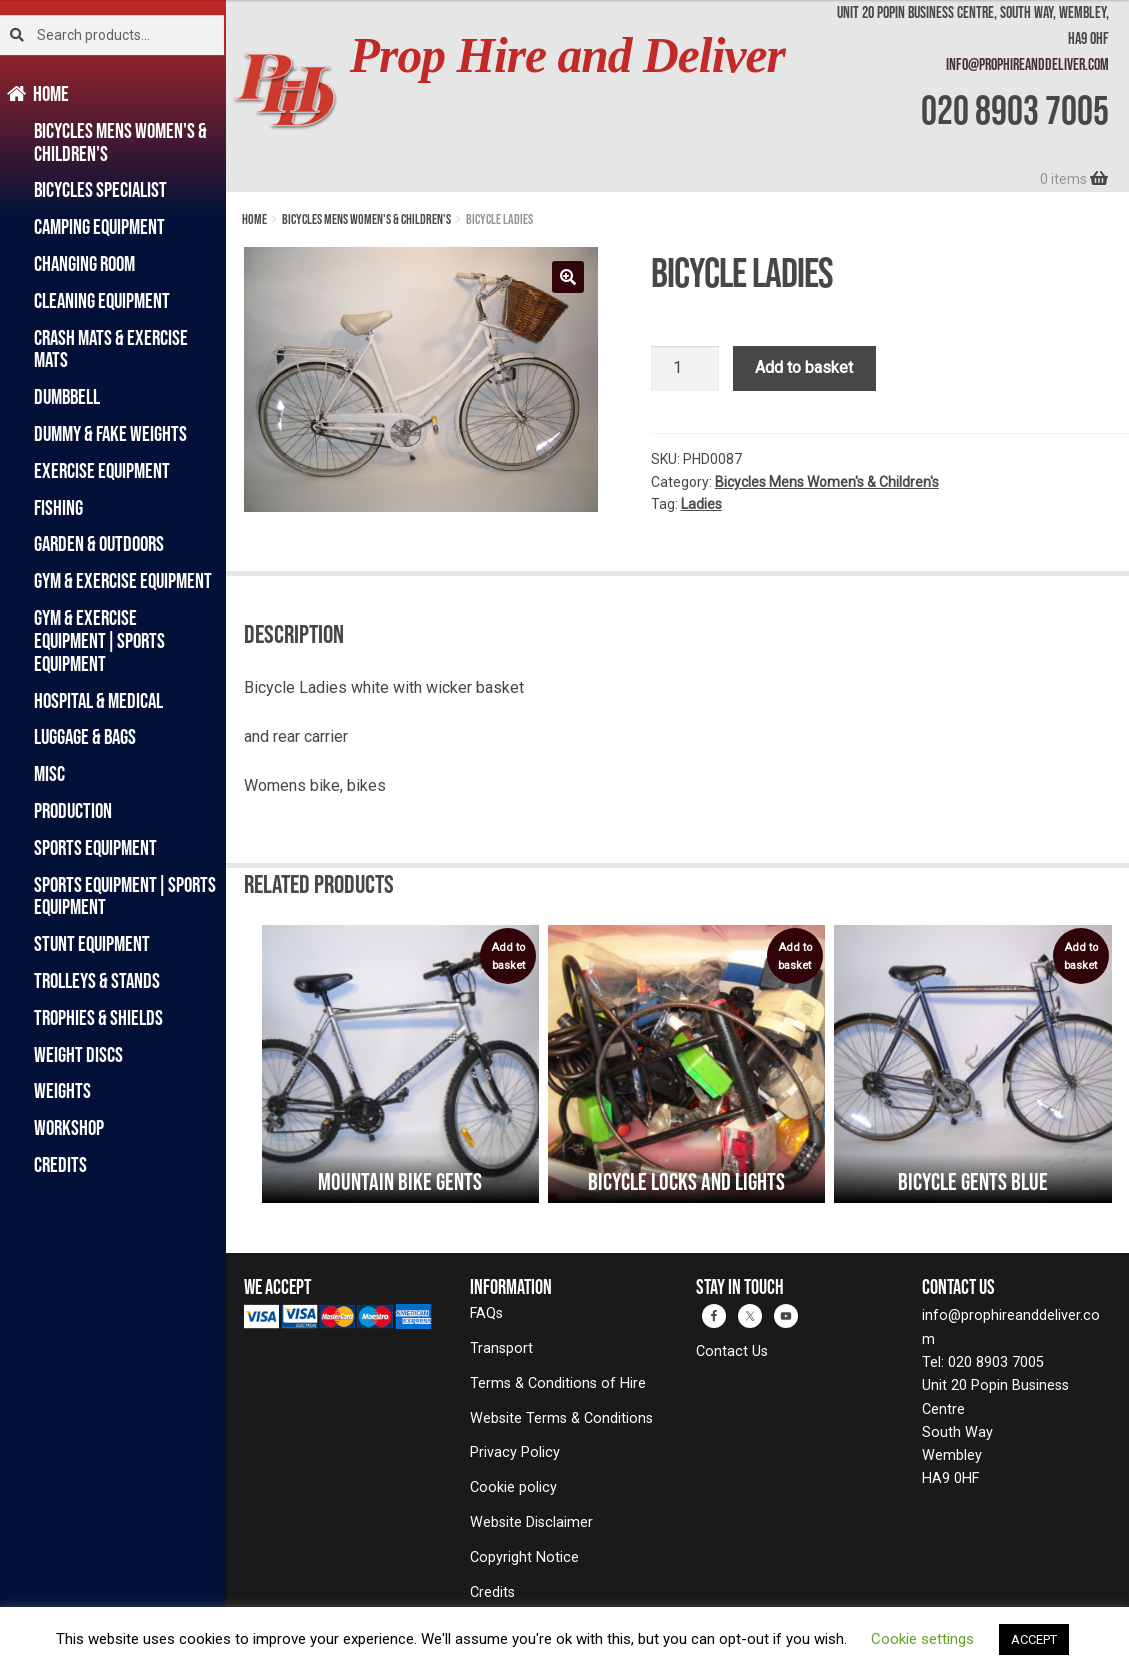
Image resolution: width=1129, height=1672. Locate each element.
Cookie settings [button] (922, 1639)
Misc (49, 773)
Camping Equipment (99, 226)
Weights (62, 1090)
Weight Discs (78, 1054)
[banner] (677, 96)
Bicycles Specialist (100, 189)
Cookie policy (513, 1487)
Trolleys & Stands (97, 980)
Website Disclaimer (531, 1522)
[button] (568, 277)
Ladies (701, 504)
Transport (501, 1348)
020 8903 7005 (1015, 110)
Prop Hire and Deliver (567, 55)
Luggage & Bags (85, 736)
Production (73, 810)
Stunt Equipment (92, 943)
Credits (60, 1164)
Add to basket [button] (508, 956)
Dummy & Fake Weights (110, 433)
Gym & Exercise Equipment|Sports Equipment (99, 640)
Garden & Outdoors (99, 543)
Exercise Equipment (102, 470)
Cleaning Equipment (102, 300)
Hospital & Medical (98, 700)
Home (51, 93)
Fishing (58, 507)
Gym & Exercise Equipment (123, 580)
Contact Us (732, 1351)
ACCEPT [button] (1034, 1639)
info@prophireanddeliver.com (1027, 64)
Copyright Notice (524, 1557)
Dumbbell (67, 396)
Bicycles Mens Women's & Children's (120, 142)
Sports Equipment (95, 847)
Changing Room (84, 263)
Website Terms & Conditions (561, 1418)
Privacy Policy (515, 1452)
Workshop (69, 1127)
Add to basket (804, 367)
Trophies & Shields (98, 1017)
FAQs (486, 1313)
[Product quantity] (685, 369)
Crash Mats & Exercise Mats (111, 349)
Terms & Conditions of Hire (558, 1383)
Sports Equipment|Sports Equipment (125, 896)
